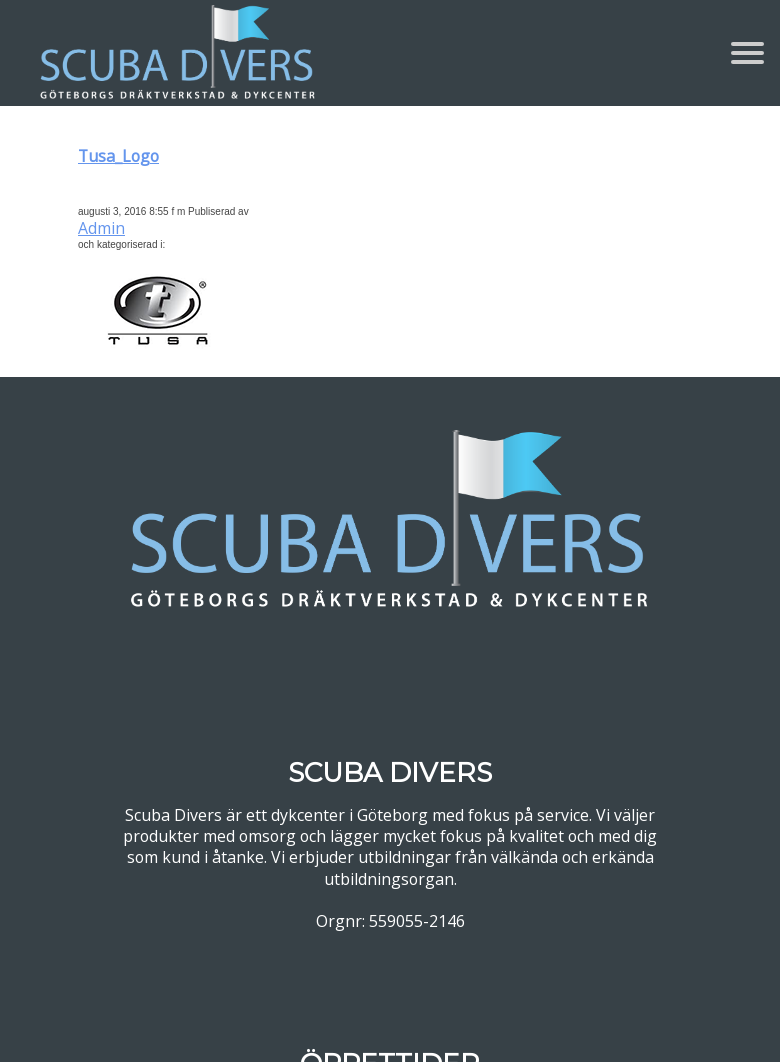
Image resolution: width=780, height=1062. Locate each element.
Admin (101, 228)
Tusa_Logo (118, 156)
